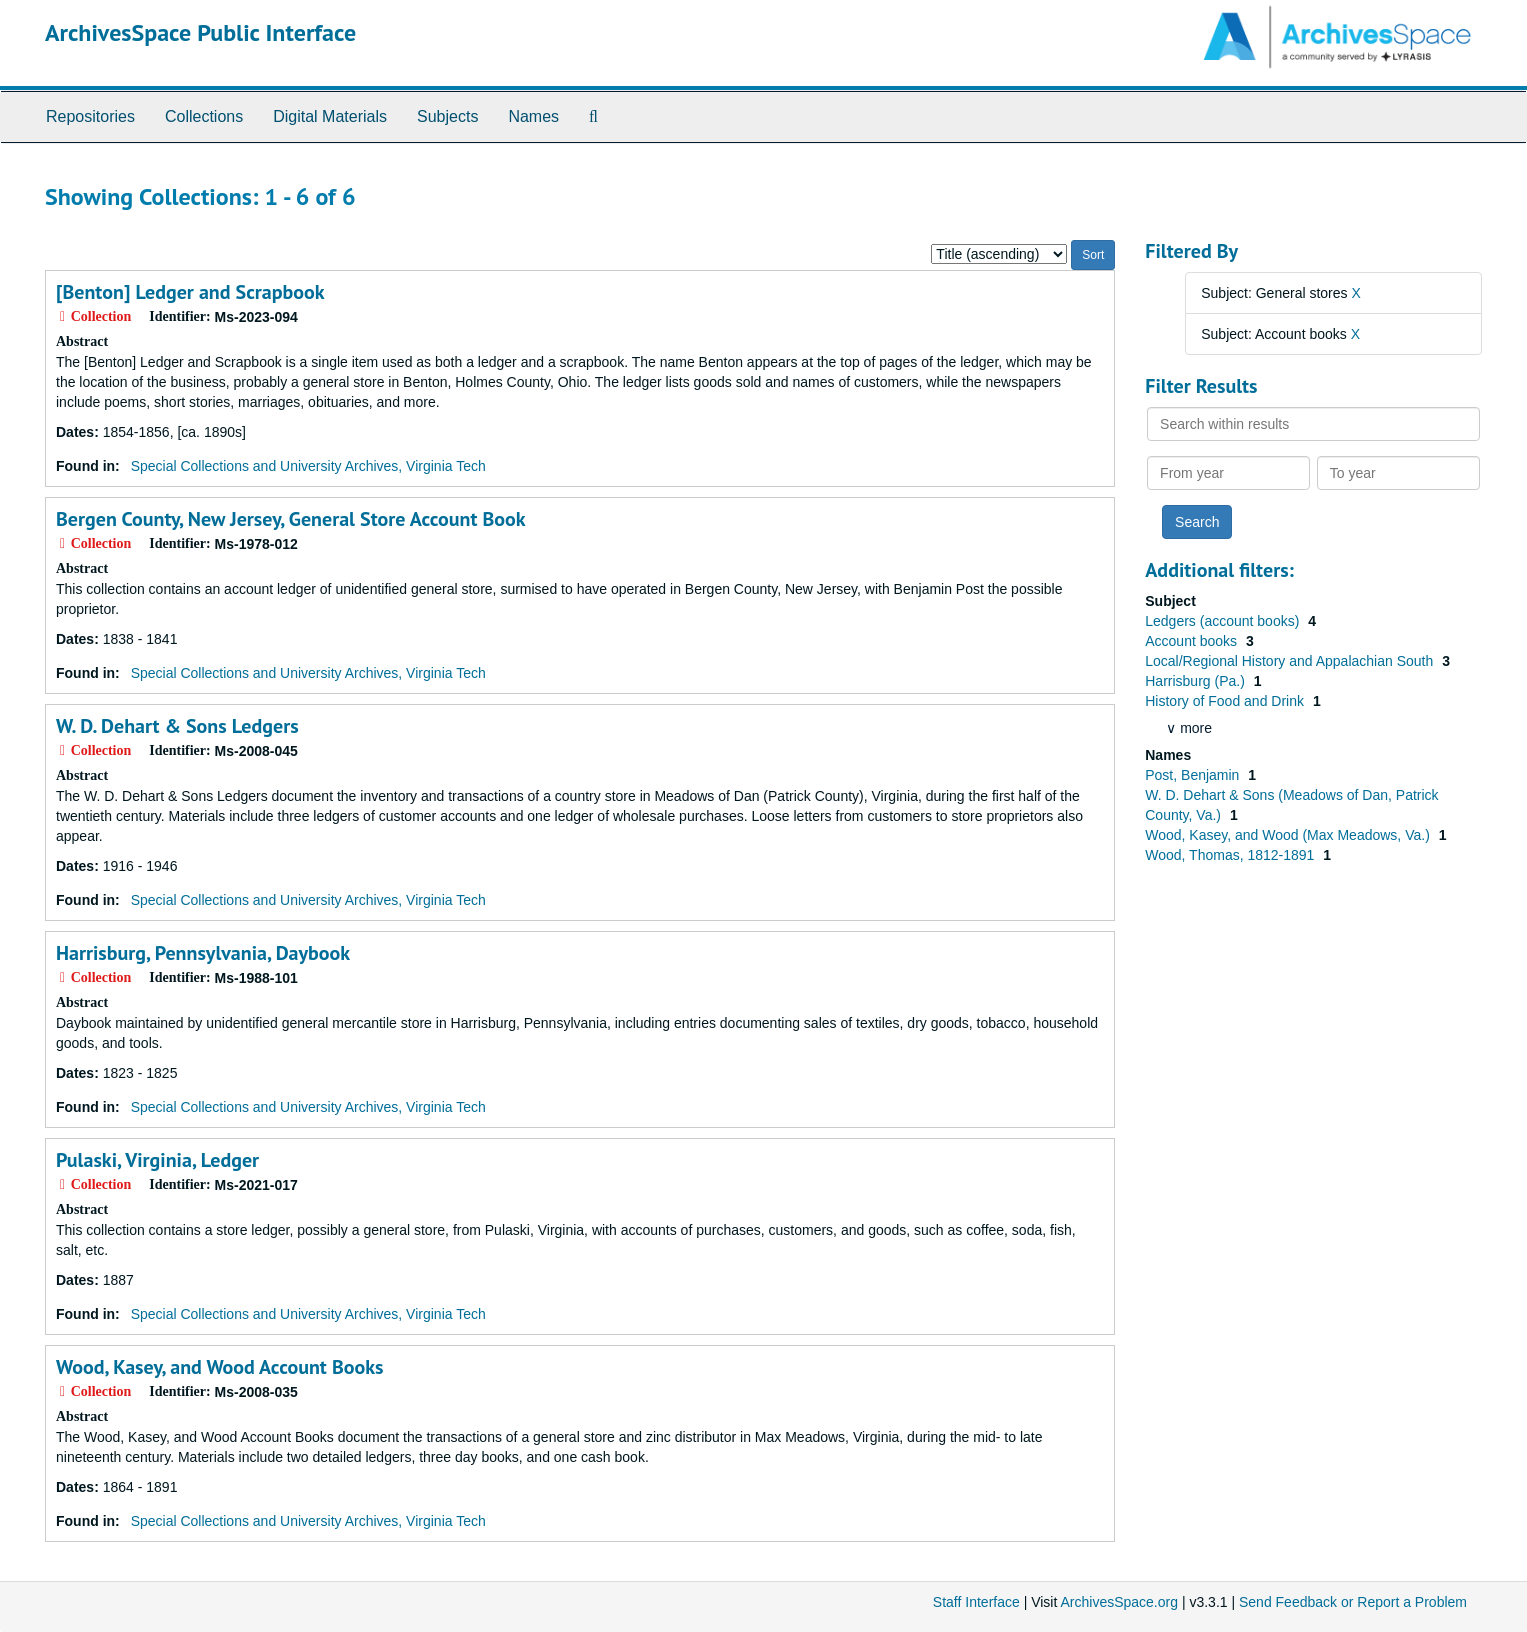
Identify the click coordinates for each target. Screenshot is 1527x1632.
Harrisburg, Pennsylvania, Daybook (203, 953)
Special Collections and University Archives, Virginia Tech (308, 466)
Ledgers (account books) (1224, 621)
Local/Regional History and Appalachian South (1291, 661)
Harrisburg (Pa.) (1196, 681)
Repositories (90, 116)
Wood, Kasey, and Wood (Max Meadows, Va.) (1289, 835)
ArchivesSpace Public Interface (200, 32)
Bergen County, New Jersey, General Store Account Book (291, 519)
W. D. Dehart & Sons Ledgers (177, 726)
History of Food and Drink (1226, 701)
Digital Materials (330, 116)
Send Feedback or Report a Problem (1353, 1602)
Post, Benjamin (1194, 775)
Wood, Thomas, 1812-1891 (1231, 855)
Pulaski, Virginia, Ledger (157, 1160)
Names (533, 116)
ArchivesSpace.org (1119, 1602)
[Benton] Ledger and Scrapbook (190, 292)
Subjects (447, 116)
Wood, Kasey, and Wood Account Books (219, 1367)
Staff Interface (976, 1602)
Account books (1193, 641)
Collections (204, 116)
